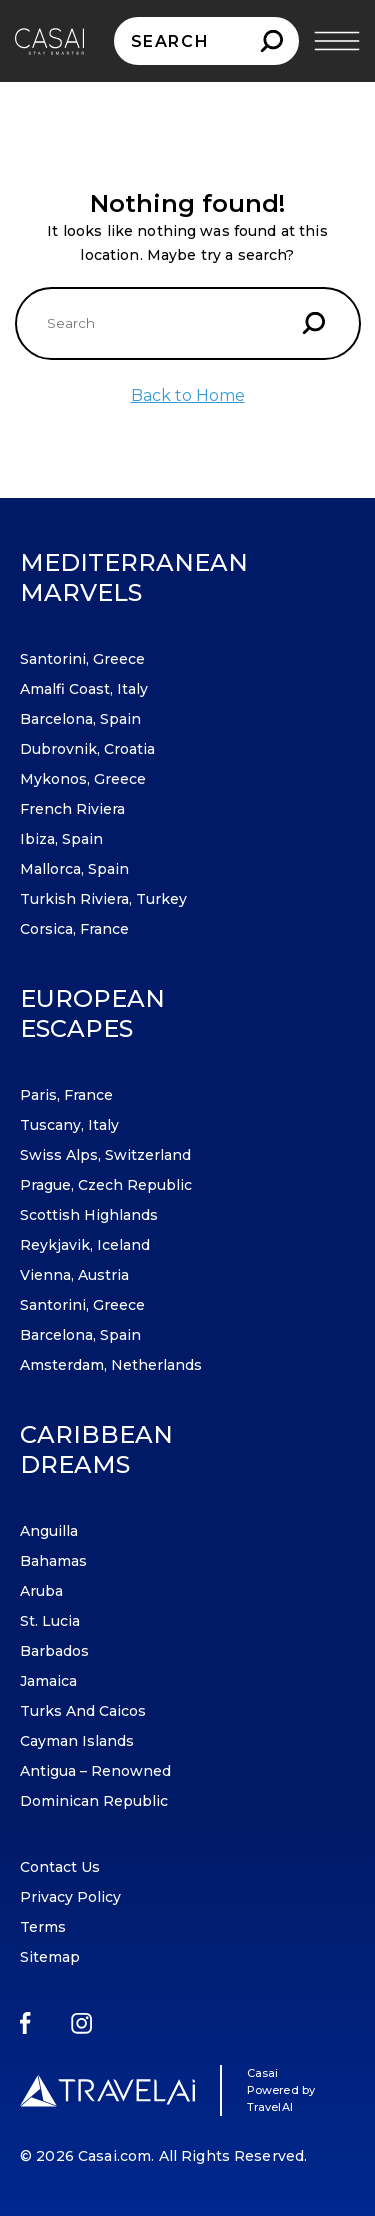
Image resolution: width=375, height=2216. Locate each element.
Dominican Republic (94, 1801)
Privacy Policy (70, 1897)
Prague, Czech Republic (106, 1185)
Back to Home (188, 395)
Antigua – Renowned (95, 1771)
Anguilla (49, 1531)
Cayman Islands (77, 1741)
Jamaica (48, 1681)
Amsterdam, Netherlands (111, 1365)
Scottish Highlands (89, 1215)
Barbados (54, 1651)
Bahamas (53, 1561)
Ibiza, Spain (61, 839)
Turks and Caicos (83, 1711)
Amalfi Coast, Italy (84, 689)
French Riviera (72, 809)
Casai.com (114, 2156)
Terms (43, 1927)
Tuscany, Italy (69, 1125)
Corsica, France (74, 929)
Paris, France (66, 1095)
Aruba (41, 1591)
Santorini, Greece (82, 659)
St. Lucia (50, 1621)
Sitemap (50, 1957)
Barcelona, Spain (80, 719)
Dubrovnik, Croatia (87, 749)
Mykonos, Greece (83, 779)
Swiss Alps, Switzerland (105, 1155)
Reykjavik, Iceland (85, 1245)
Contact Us (60, 1867)
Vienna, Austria (74, 1275)
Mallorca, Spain (74, 869)
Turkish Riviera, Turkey (103, 899)
